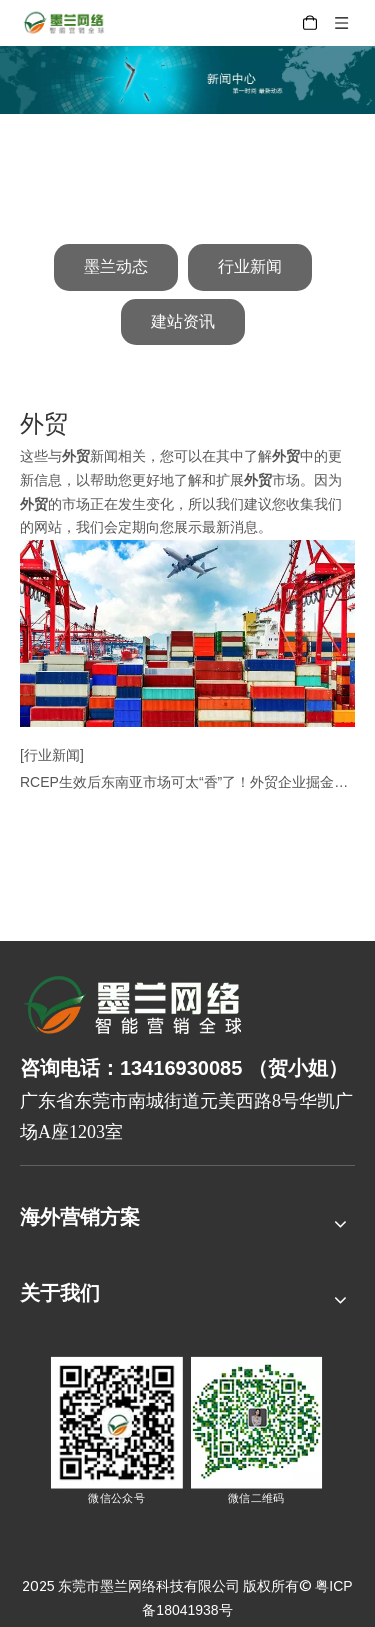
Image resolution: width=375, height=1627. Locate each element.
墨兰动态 (116, 266)
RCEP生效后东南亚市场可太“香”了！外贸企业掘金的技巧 (187, 782)
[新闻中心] (187, 80)
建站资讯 (183, 321)
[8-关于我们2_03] (134, 1008)
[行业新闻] (52, 755)
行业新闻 (250, 266)
